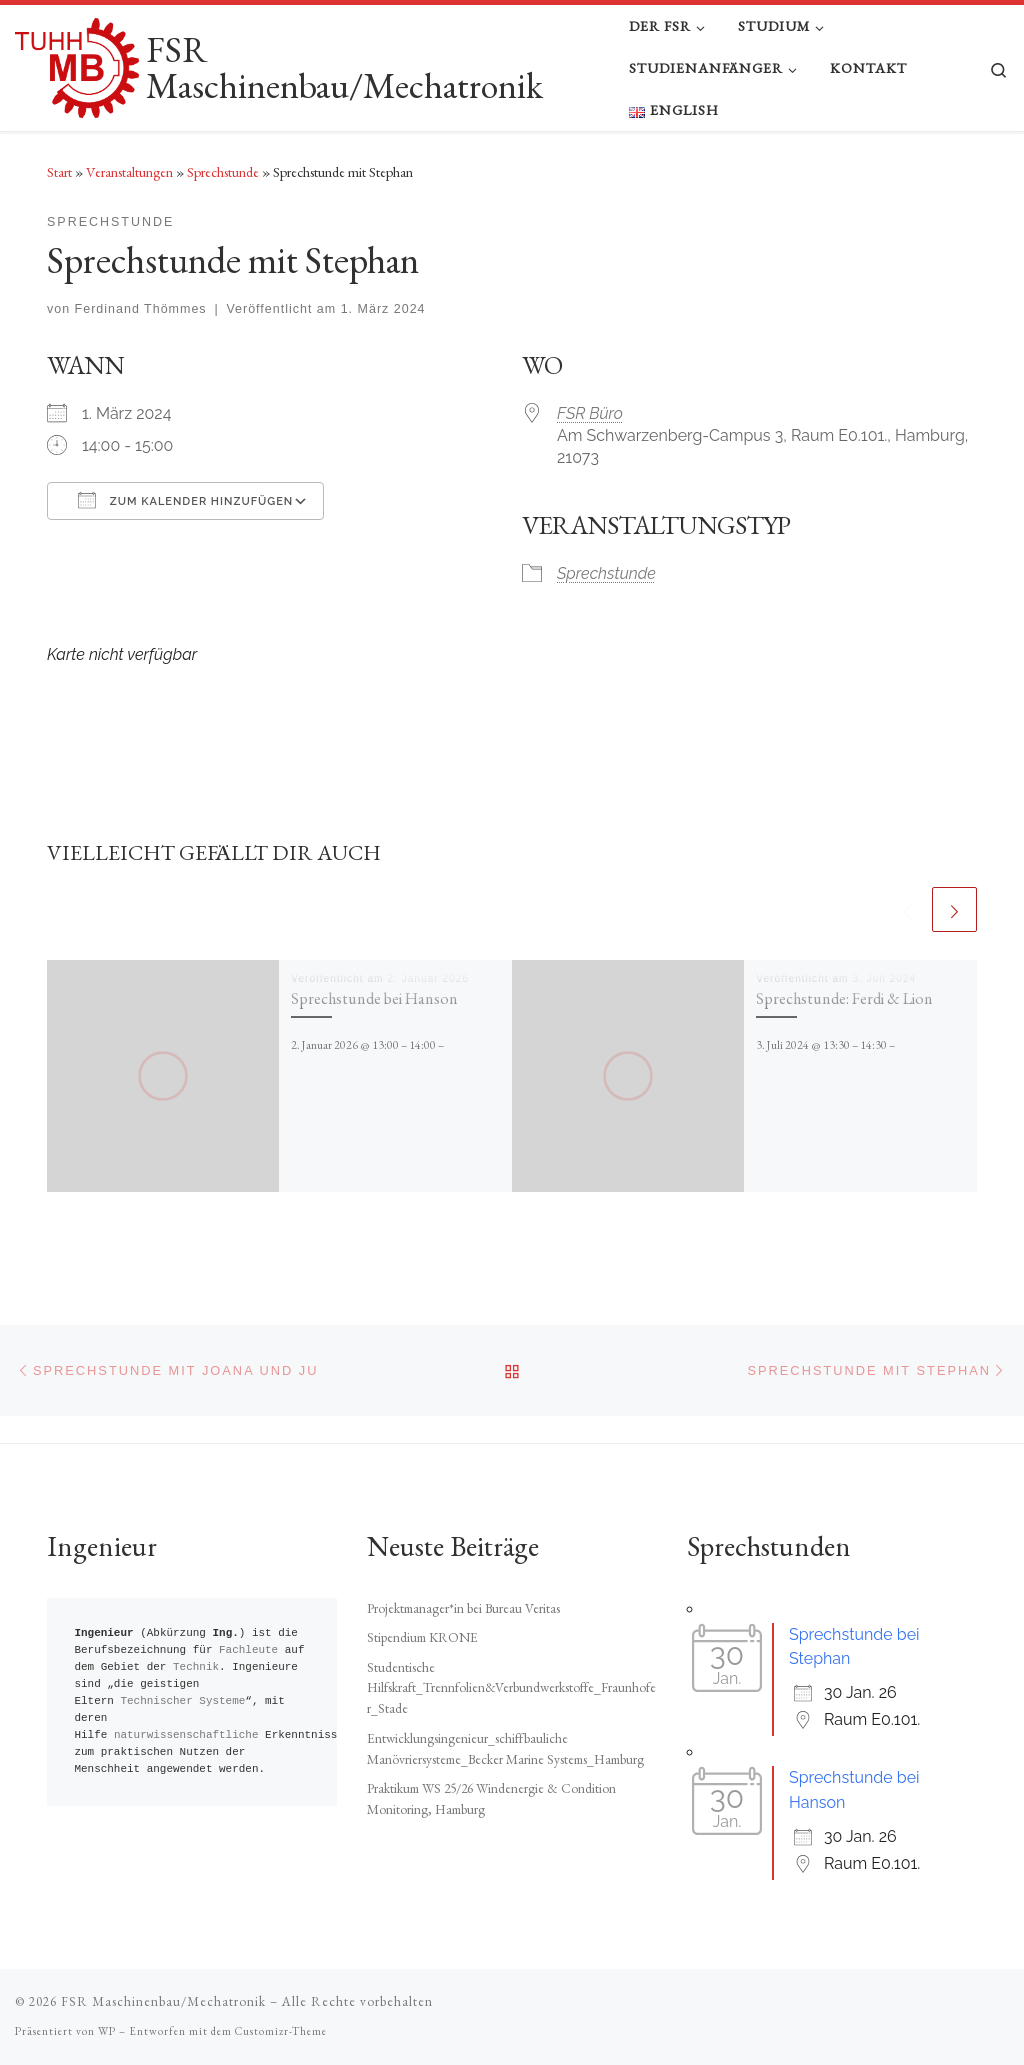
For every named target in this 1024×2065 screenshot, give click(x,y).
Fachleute (248, 1650)
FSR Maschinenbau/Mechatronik (163, 2001)
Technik (196, 1667)
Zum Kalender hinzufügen (185, 500)
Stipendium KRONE (422, 1637)
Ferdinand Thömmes (141, 309)
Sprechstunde (223, 172)
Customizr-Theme (281, 2031)
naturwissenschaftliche (186, 1735)
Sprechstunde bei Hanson (374, 998)
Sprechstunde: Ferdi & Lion (844, 998)
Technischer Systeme (182, 1701)
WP (107, 2031)
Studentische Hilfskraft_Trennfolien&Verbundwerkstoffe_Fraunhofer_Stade (511, 1688)
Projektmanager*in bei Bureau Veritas (463, 1608)
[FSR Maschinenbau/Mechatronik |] (77, 62)
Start (59, 172)
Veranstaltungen (129, 172)
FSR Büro (590, 413)
